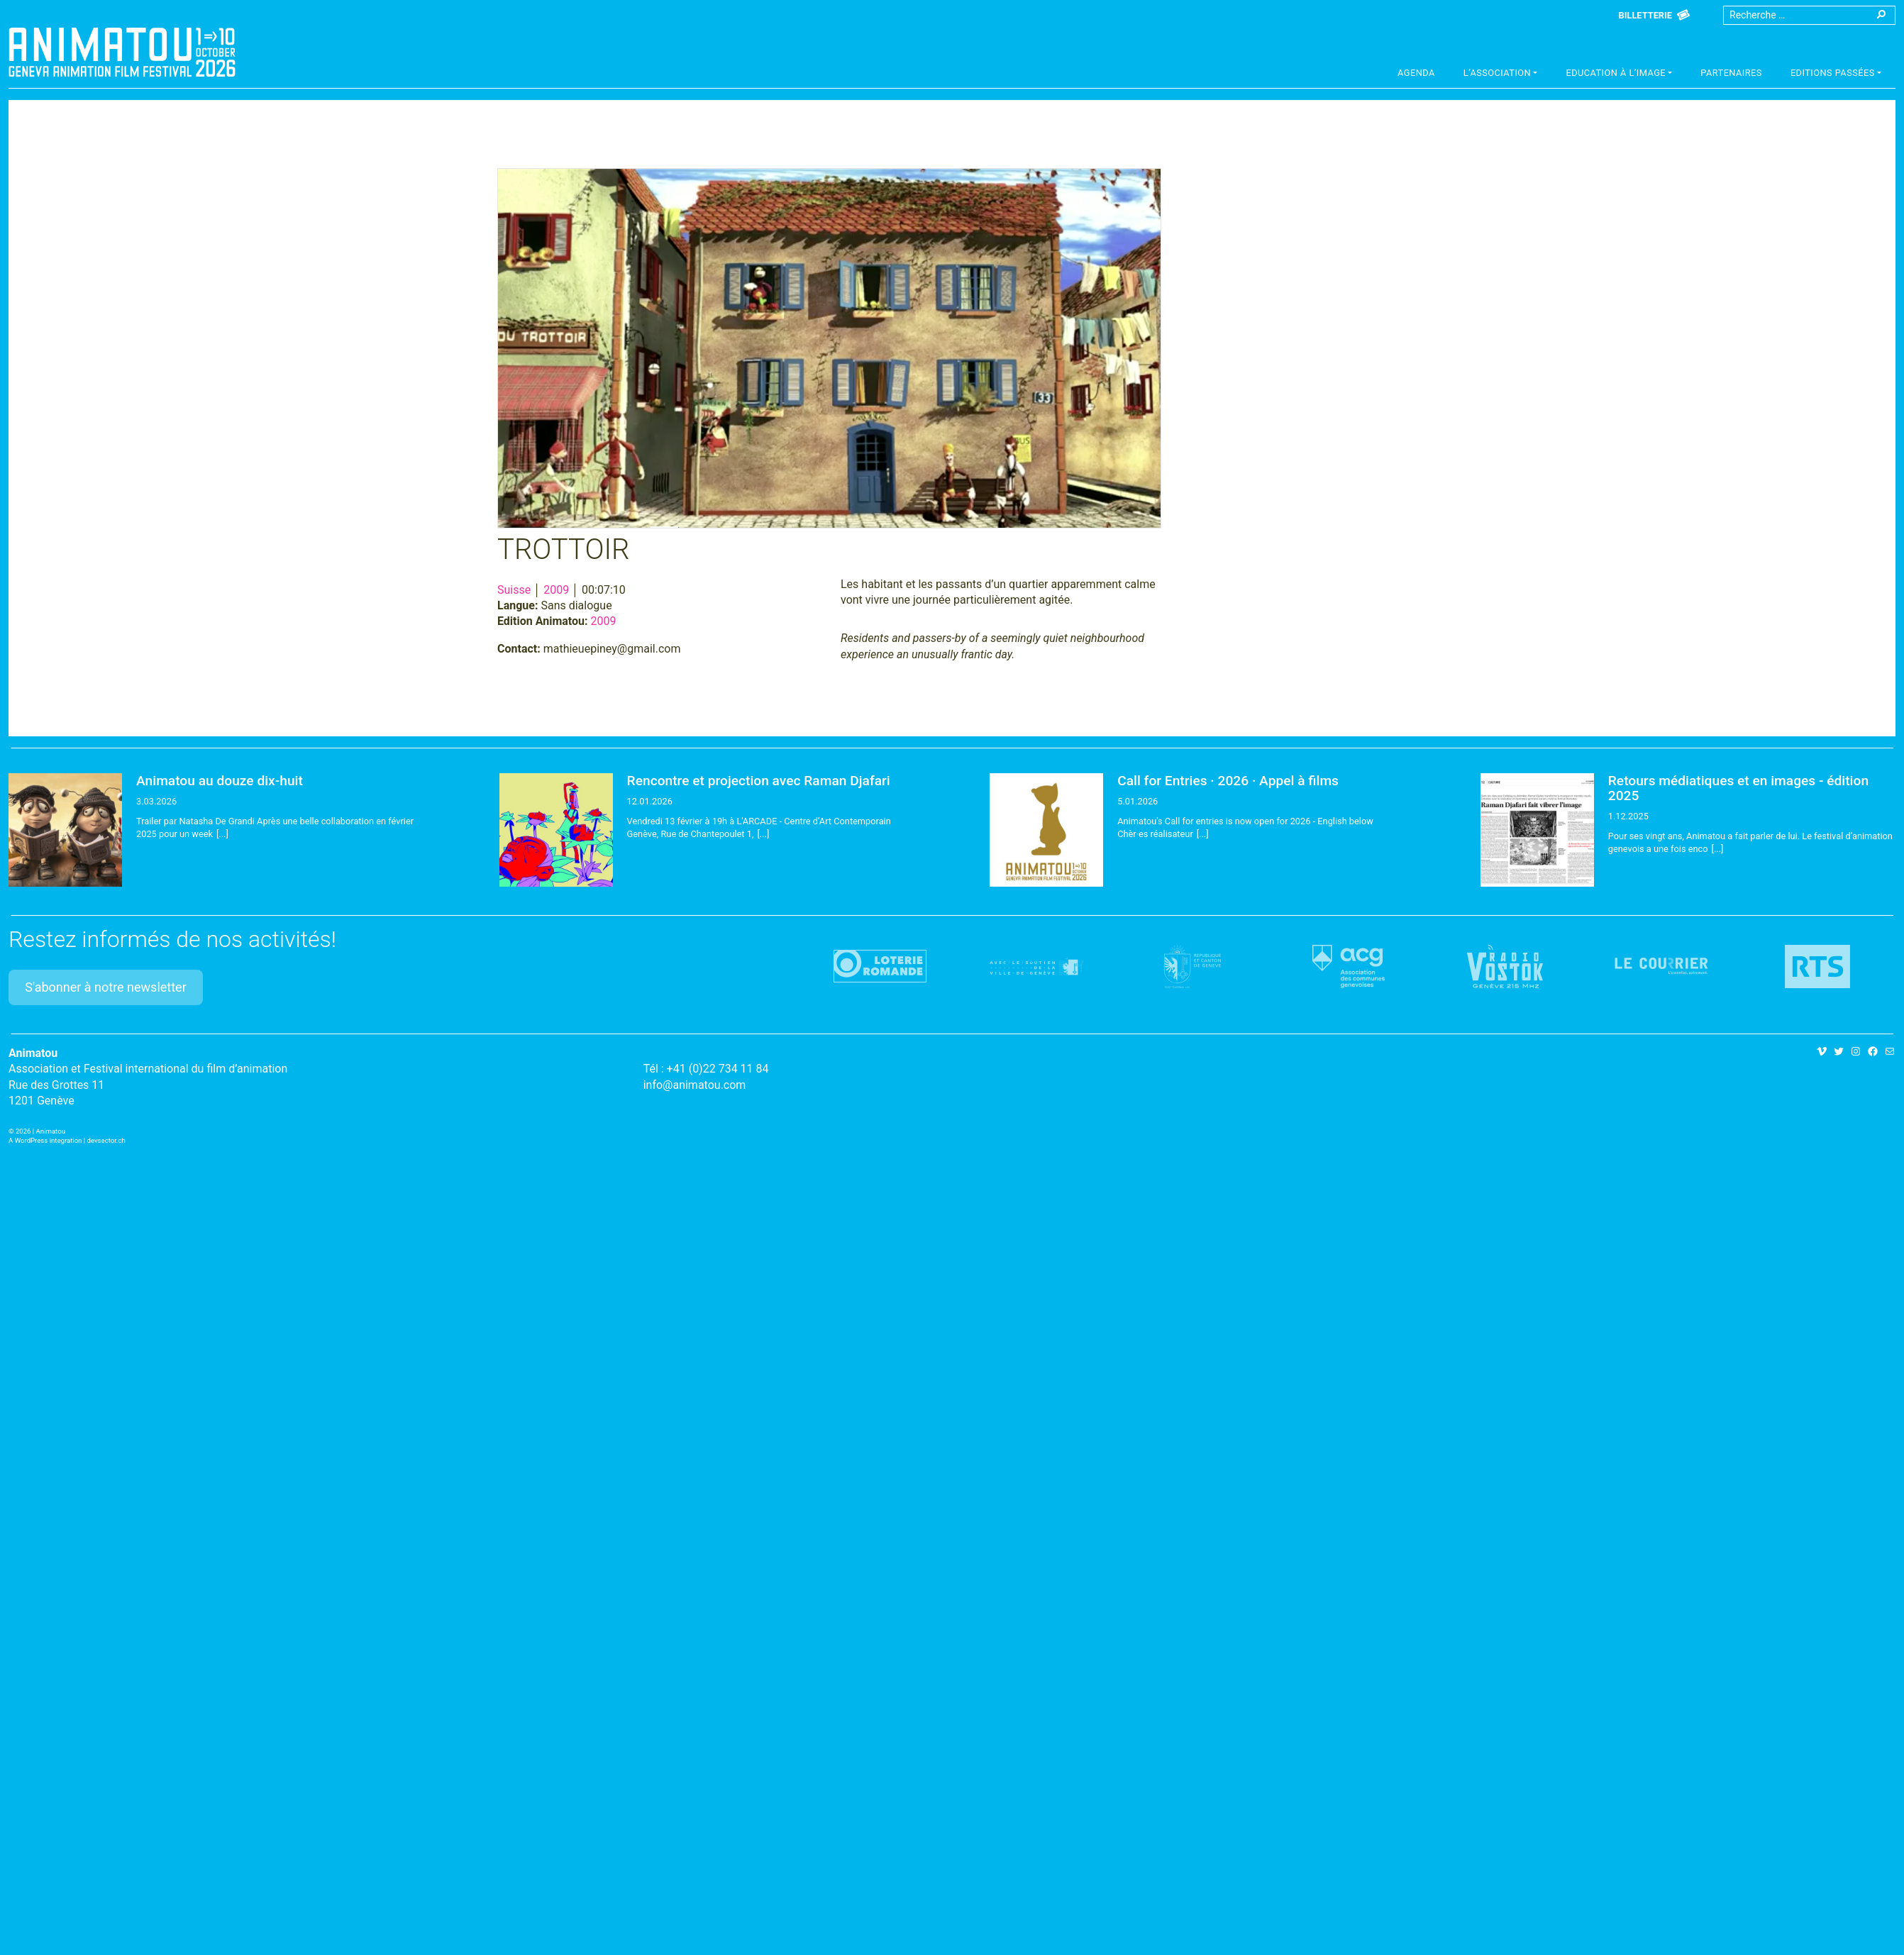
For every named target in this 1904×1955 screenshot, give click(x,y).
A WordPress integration (45, 1140)
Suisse (514, 590)
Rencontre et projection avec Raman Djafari (758, 780)
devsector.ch (106, 1140)
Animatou (122, 52)
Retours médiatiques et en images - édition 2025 (1738, 788)
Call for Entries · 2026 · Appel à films (1228, 780)
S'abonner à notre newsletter (106, 987)
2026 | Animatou (40, 1131)
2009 (556, 590)
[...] (222, 834)
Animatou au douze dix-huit (219, 780)
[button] (1500, 74)
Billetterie (1645, 15)
